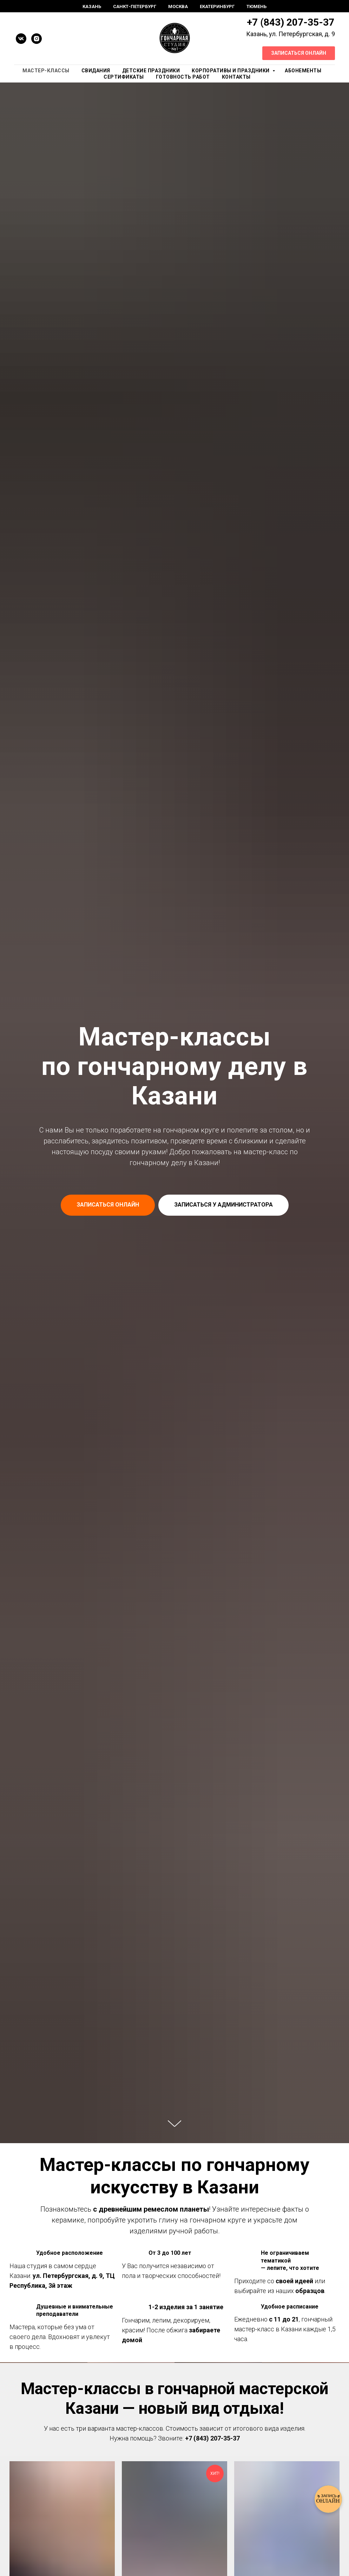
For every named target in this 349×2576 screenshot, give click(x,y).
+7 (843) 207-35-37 (290, 22)
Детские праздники (151, 70)
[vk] (21, 38)
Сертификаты (124, 77)
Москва (178, 6)
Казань (92, 6)
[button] (223, 1205)
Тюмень (256, 6)
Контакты (236, 77)
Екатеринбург (217, 6)
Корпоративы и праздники (231, 70)
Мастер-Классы (46, 70)
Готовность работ (183, 77)
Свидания (95, 70)
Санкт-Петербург (134, 6)
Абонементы (303, 70)
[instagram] (36, 38)
